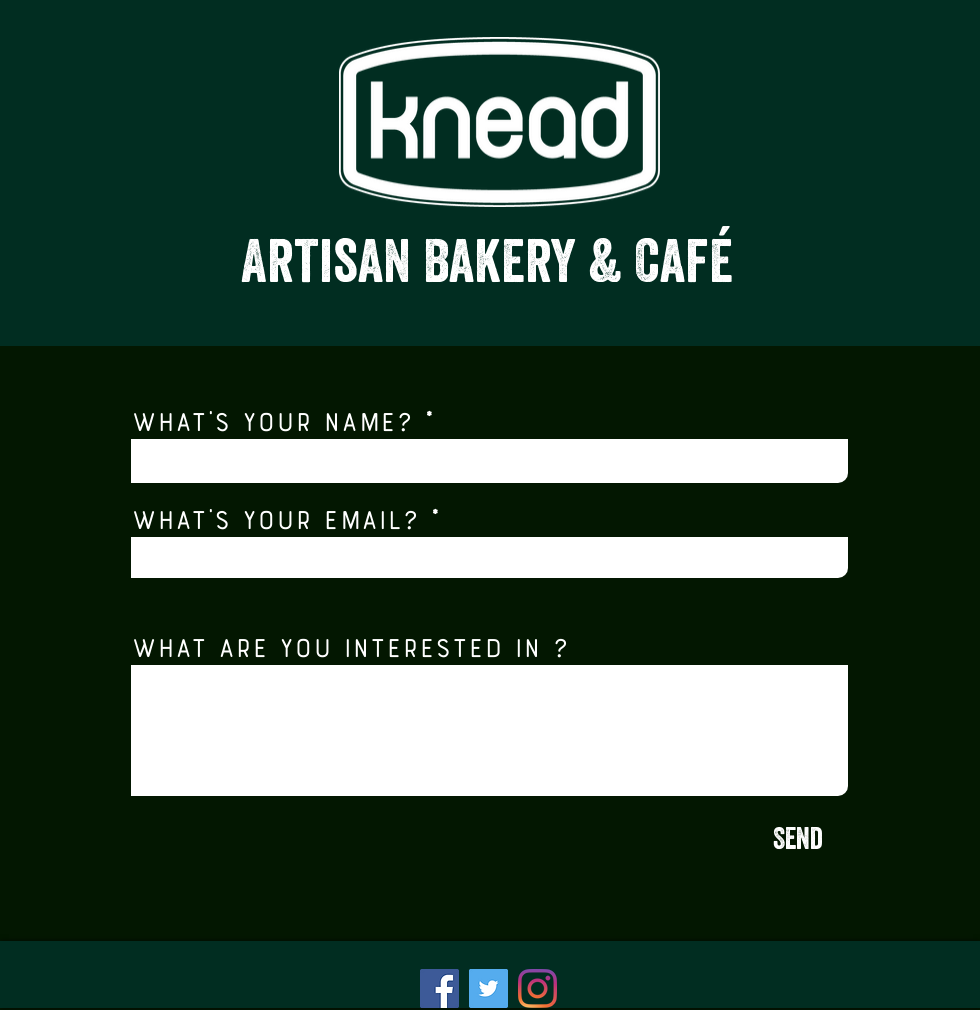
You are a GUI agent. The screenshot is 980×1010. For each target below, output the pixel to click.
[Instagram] (537, 988)
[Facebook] (439, 988)
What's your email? (275, 517)
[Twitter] (488, 988)
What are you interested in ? (350, 645)
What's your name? (272, 419)
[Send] (797, 842)
